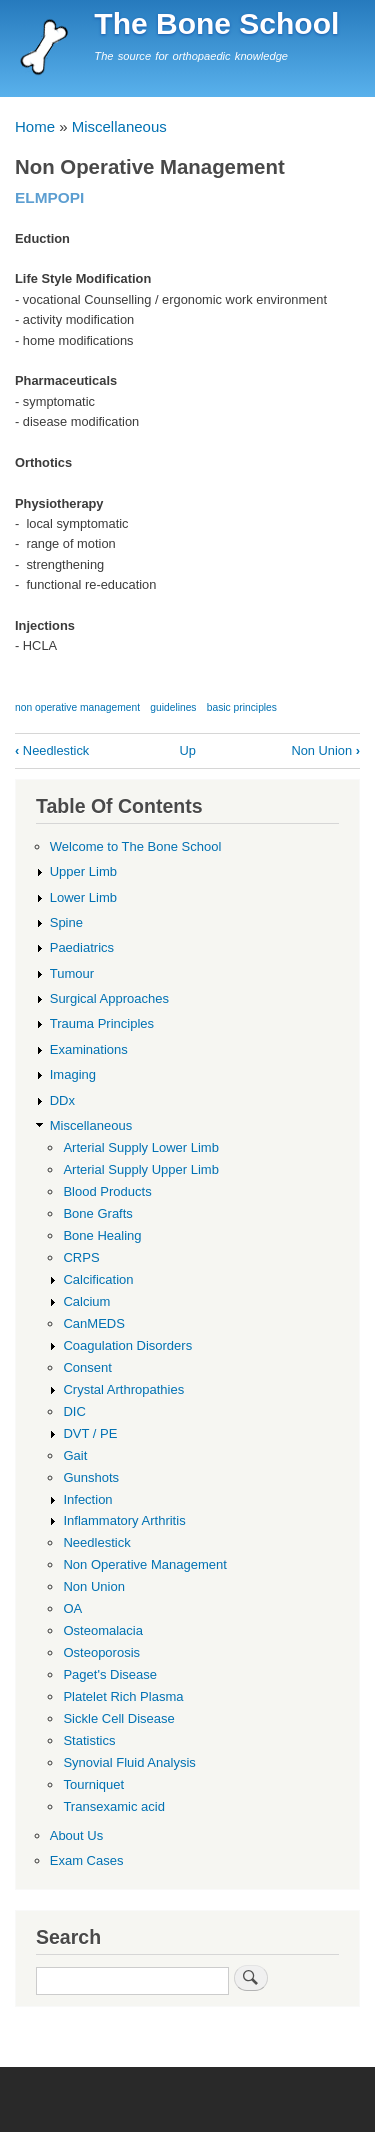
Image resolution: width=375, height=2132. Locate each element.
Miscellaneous (119, 126)
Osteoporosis (101, 1652)
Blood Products (107, 1191)
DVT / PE (90, 1433)
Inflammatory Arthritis (124, 1520)
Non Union (325, 750)
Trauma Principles (102, 1023)
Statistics (89, 1740)
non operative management (77, 707)
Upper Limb (83, 871)
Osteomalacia (103, 1630)
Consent (87, 1367)
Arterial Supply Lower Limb (141, 1147)
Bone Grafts (97, 1213)
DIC (74, 1411)
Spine (66, 922)
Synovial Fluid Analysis (129, 1762)
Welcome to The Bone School (136, 846)
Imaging (73, 1074)
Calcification (98, 1279)
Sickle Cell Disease (118, 1718)
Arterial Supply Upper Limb (141, 1169)
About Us (77, 1835)
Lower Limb (83, 897)
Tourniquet (93, 1784)
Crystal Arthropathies (123, 1389)
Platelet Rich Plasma (123, 1696)
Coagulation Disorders (127, 1345)
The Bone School (216, 23)
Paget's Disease (110, 1674)
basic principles (242, 707)
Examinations (89, 1049)
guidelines (173, 707)
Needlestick (52, 750)
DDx (62, 1100)
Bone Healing (102, 1235)
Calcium (86, 1301)
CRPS (81, 1257)
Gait (75, 1455)
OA (72, 1608)
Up (187, 750)
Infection (87, 1499)
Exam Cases (87, 1860)
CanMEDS (93, 1323)
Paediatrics (82, 947)
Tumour (72, 973)
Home (35, 126)
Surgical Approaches (109, 998)
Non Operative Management (145, 1564)
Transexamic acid (114, 1806)
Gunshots (91, 1477)
